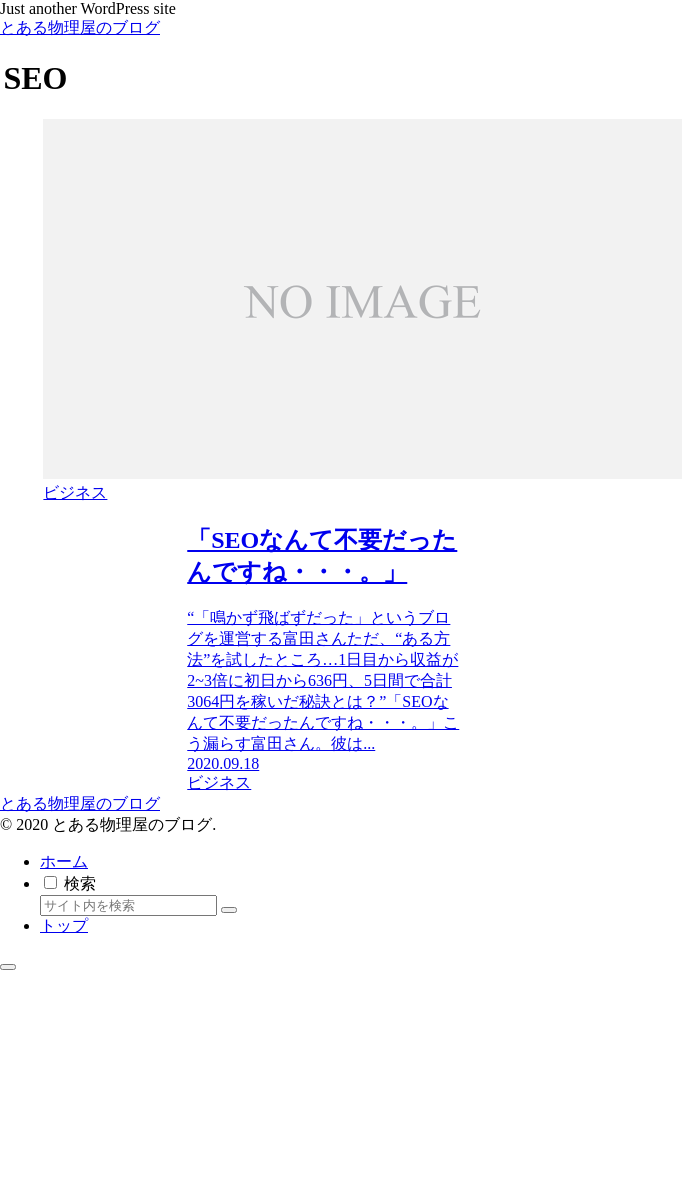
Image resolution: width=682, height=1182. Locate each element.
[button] (229, 910)
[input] (128, 905)
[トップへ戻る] (8, 967)
